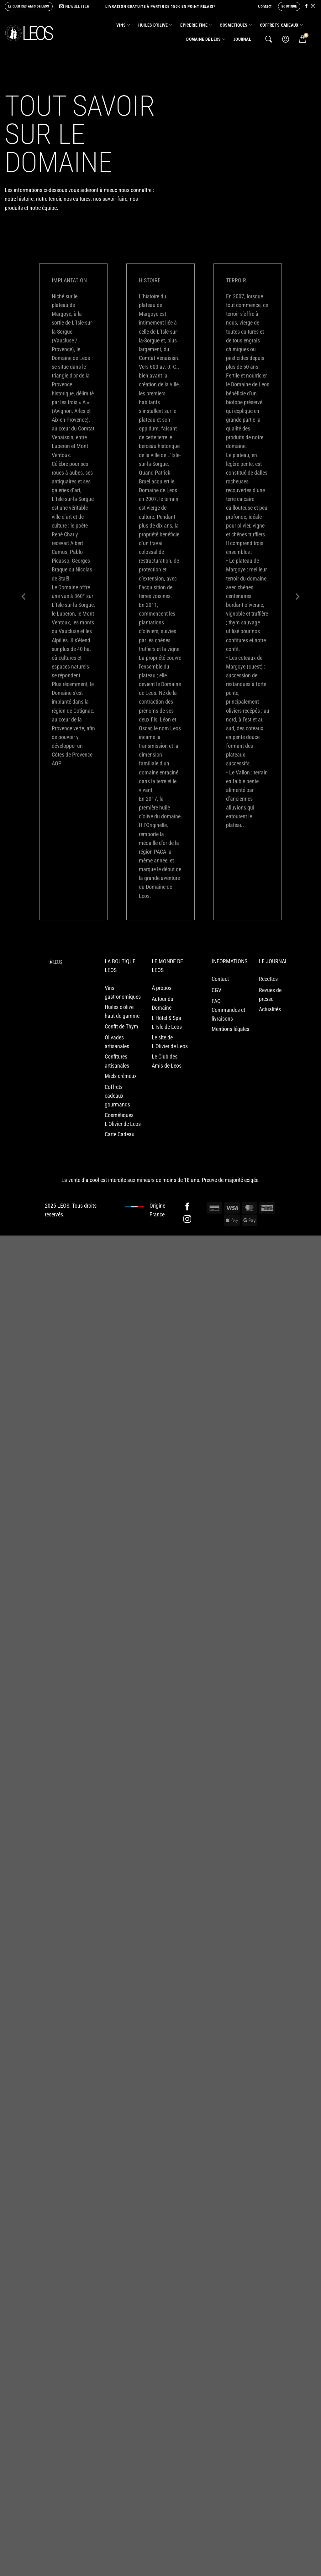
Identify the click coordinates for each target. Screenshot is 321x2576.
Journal (242, 39)
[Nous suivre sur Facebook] (306, 6)
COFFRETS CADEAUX (281, 25)
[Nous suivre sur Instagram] (313, 6)
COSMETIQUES (236, 25)
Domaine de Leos (205, 39)
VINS (123, 25)
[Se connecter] (285, 39)
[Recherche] (268, 39)
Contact (264, 6)
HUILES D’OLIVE (155, 25)
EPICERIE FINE (196, 25)
